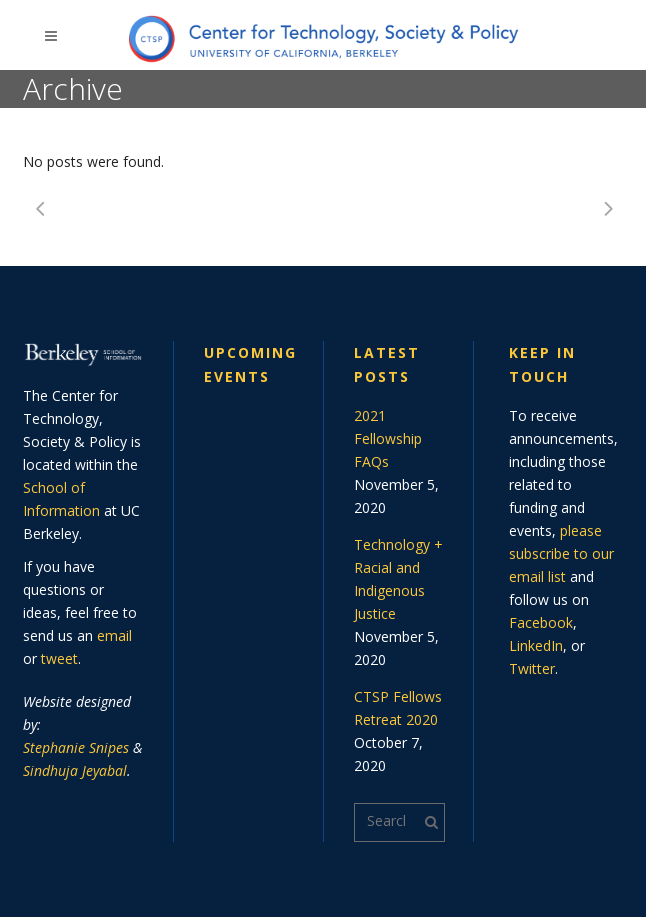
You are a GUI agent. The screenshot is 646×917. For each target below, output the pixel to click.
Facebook (541, 622)
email (114, 635)
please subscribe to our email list (561, 553)
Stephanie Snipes (76, 747)
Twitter (532, 668)
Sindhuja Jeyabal (75, 770)
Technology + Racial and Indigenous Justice (398, 579)
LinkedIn (536, 645)
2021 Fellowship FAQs (388, 438)
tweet (59, 658)
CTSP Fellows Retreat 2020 (398, 708)
